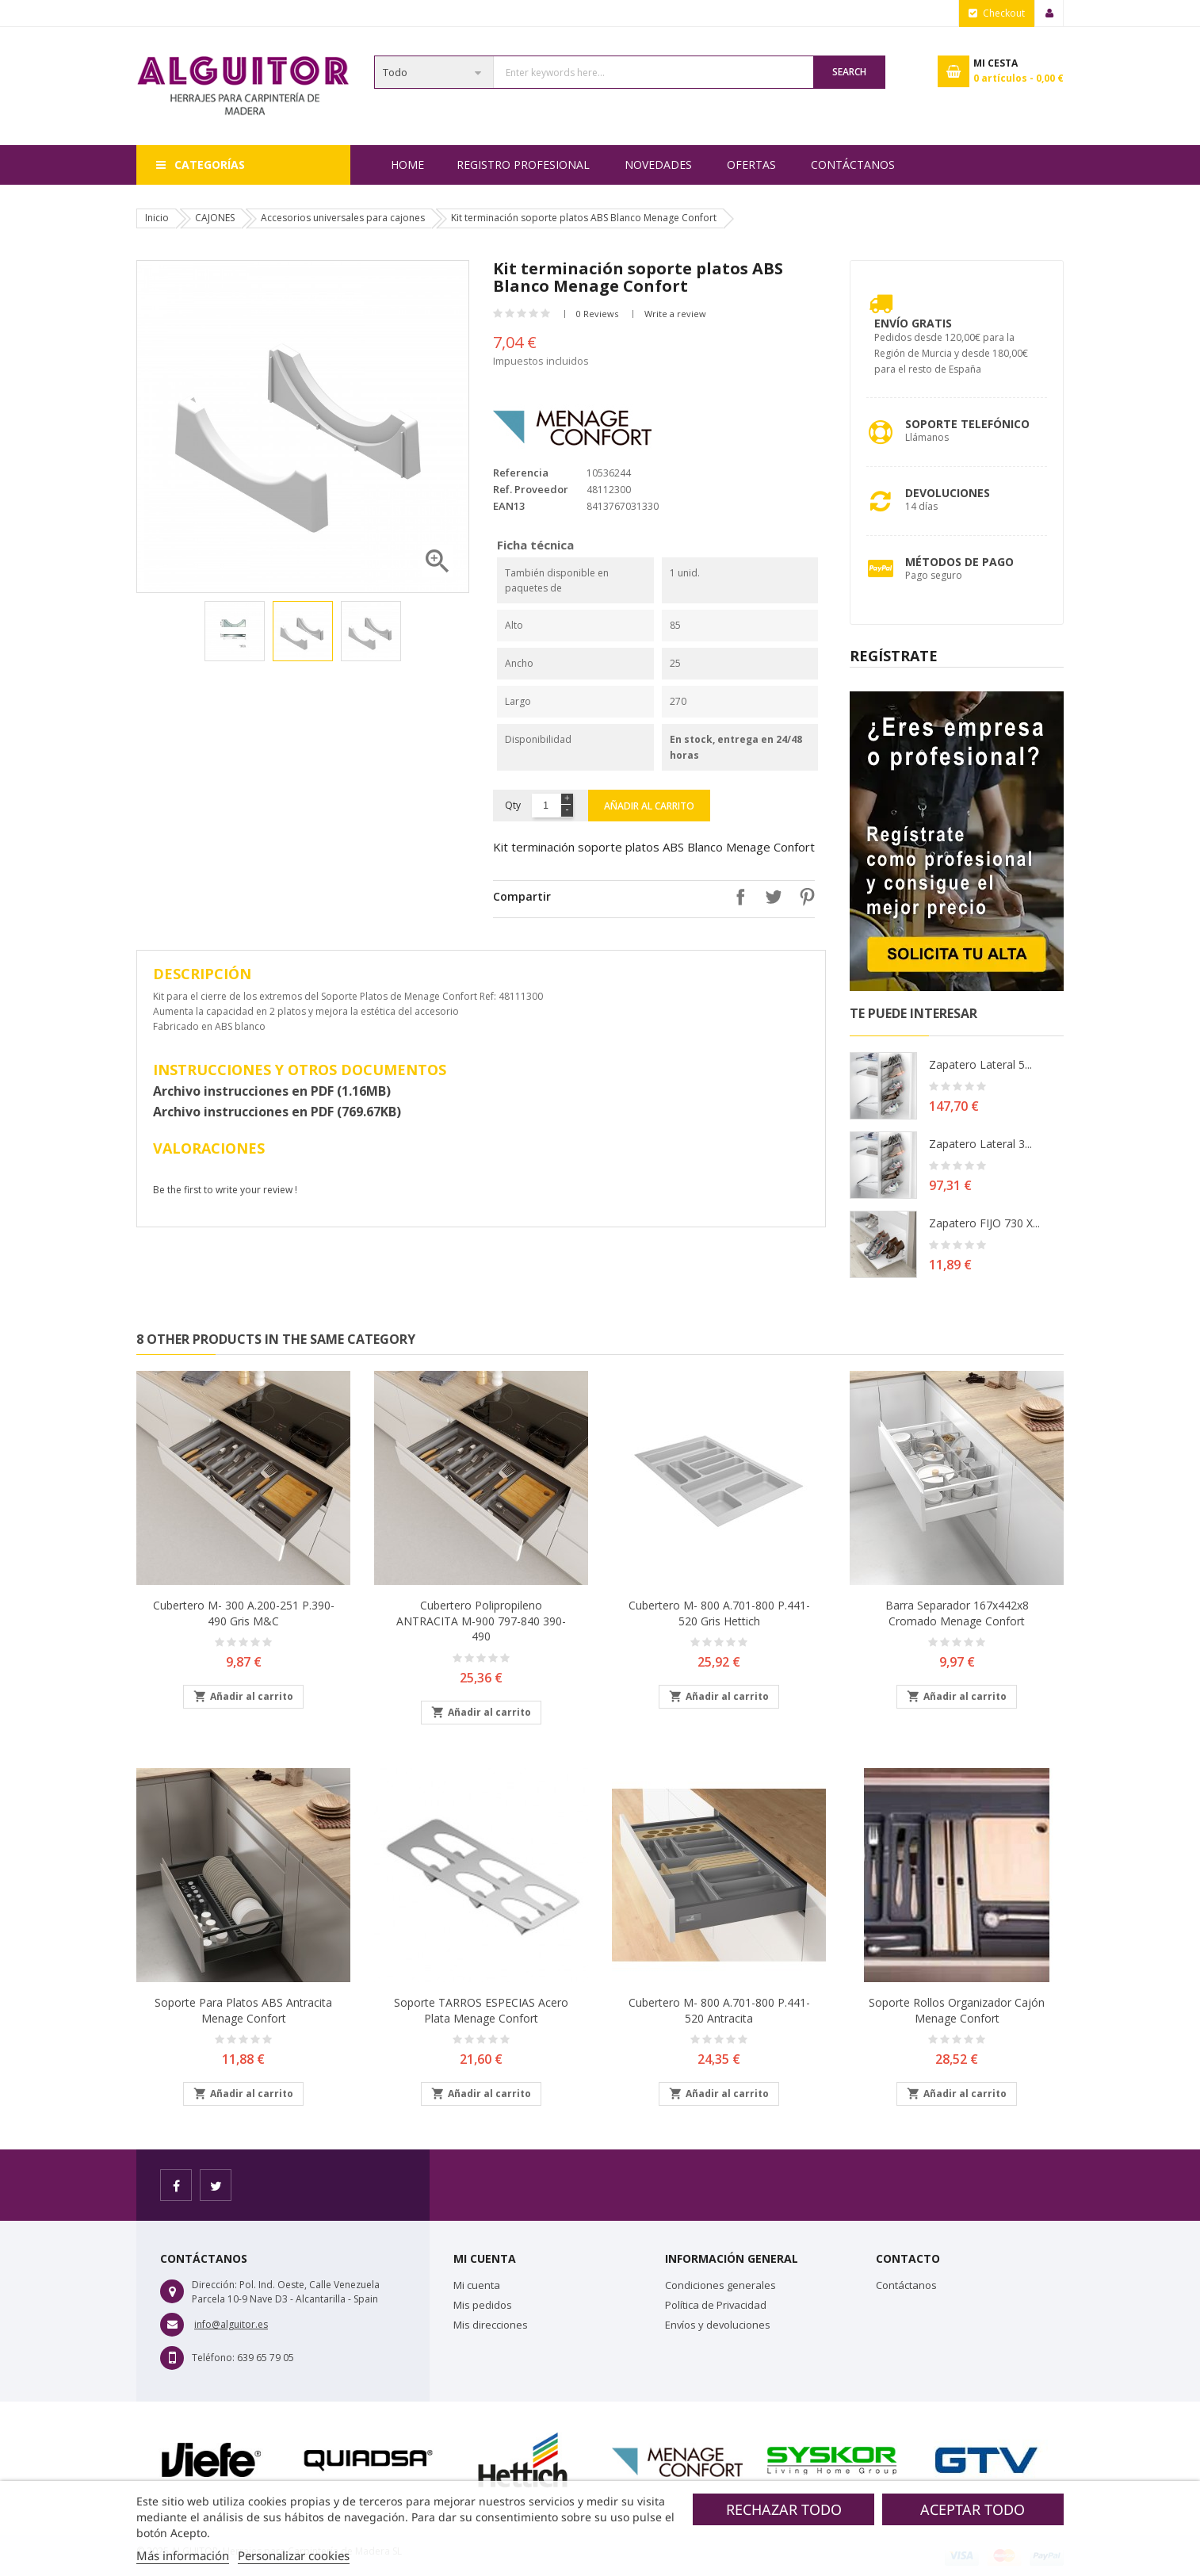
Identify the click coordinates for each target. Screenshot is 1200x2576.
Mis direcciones (490, 2325)
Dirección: (214, 2284)
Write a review (675, 314)
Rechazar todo (784, 2509)
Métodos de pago (959, 561)
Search (849, 71)
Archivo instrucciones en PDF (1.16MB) (272, 1091)
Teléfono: (213, 2357)
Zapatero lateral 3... (980, 1143)
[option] (234, 631)
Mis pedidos (482, 2305)
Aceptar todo (972, 2509)
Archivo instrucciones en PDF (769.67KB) (277, 1111)
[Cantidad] (546, 805)
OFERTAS (751, 164)
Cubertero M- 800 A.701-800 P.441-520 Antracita (719, 2010)
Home (407, 164)
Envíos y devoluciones (717, 2325)
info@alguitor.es (231, 2324)
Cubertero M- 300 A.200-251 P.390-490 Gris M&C (243, 1613)
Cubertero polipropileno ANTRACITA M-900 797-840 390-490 (481, 1621)
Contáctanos (853, 164)
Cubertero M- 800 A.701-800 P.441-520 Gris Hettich (719, 1613)
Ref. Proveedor (530, 489)
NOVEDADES (658, 164)
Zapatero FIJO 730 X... (984, 1223)
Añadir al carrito (649, 806)
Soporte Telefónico (967, 423)
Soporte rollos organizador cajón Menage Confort (957, 2010)
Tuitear (770, 897)
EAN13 (509, 506)
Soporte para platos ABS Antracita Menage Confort (243, 2010)
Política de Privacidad (715, 2305)
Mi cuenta (476, 2285)
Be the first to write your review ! (225, 1189)
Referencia (520, 472)
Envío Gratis (913, 323)
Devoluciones (947, 492)
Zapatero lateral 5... (980, 1064)
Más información (182, 2555)
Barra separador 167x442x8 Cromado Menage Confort (957, 1613)
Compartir (736, 897)
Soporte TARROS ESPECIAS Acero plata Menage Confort (481, 2010)
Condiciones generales (720, 2285)
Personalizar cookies (294, 2555)
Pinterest (803, 897)
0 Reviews (597, 314)
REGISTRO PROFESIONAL (523, 164)
